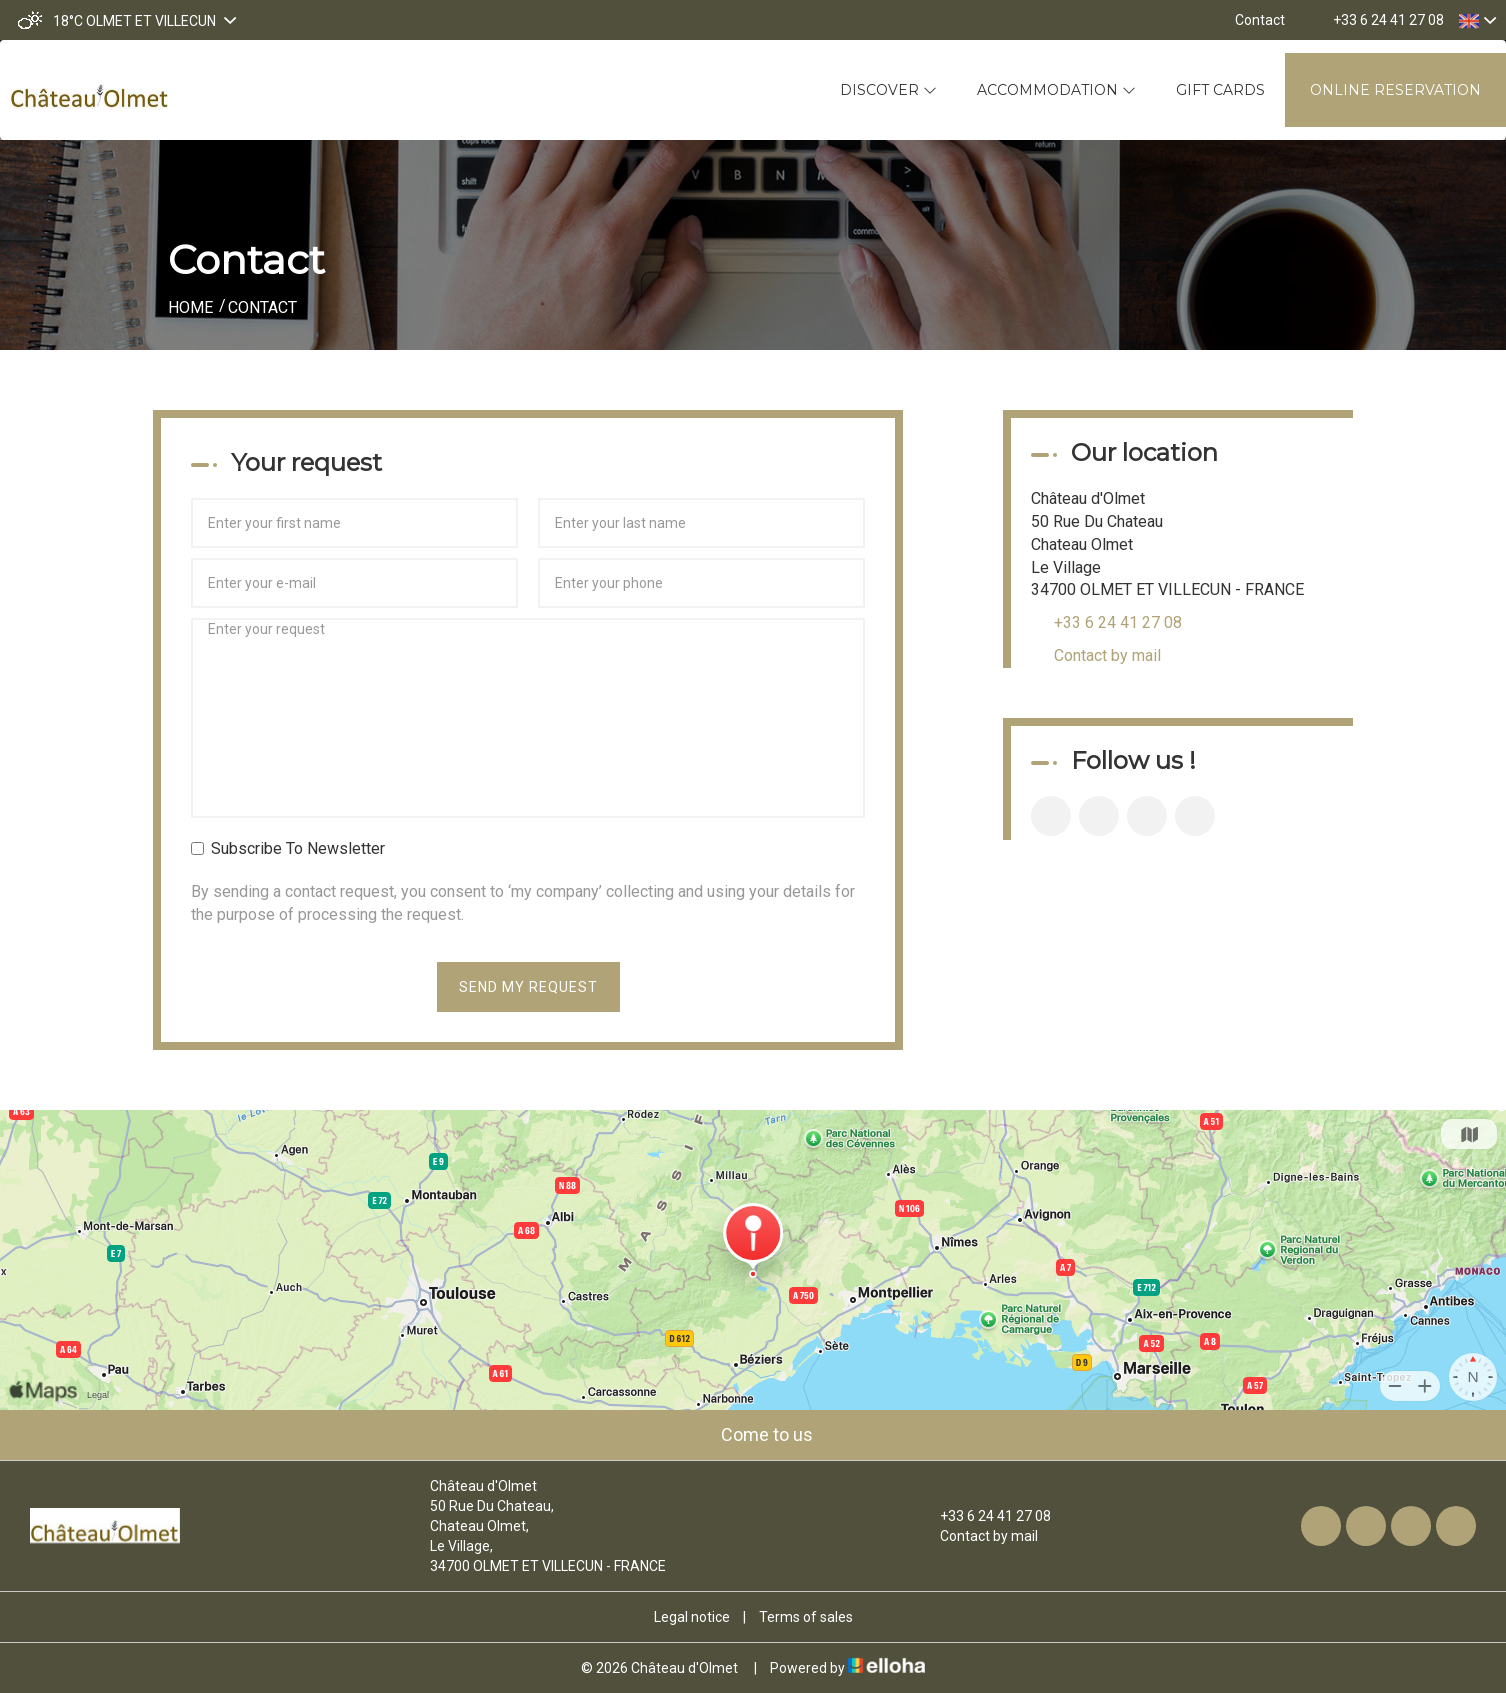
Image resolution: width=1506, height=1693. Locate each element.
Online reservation (1395, 90)
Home (190, 307)
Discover (888, 90)
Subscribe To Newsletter (288, 848)
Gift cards (1220, 90)
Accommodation (1056, 90)
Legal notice (692, 1617)
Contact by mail (1107, 655)
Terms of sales (806, 1617)
